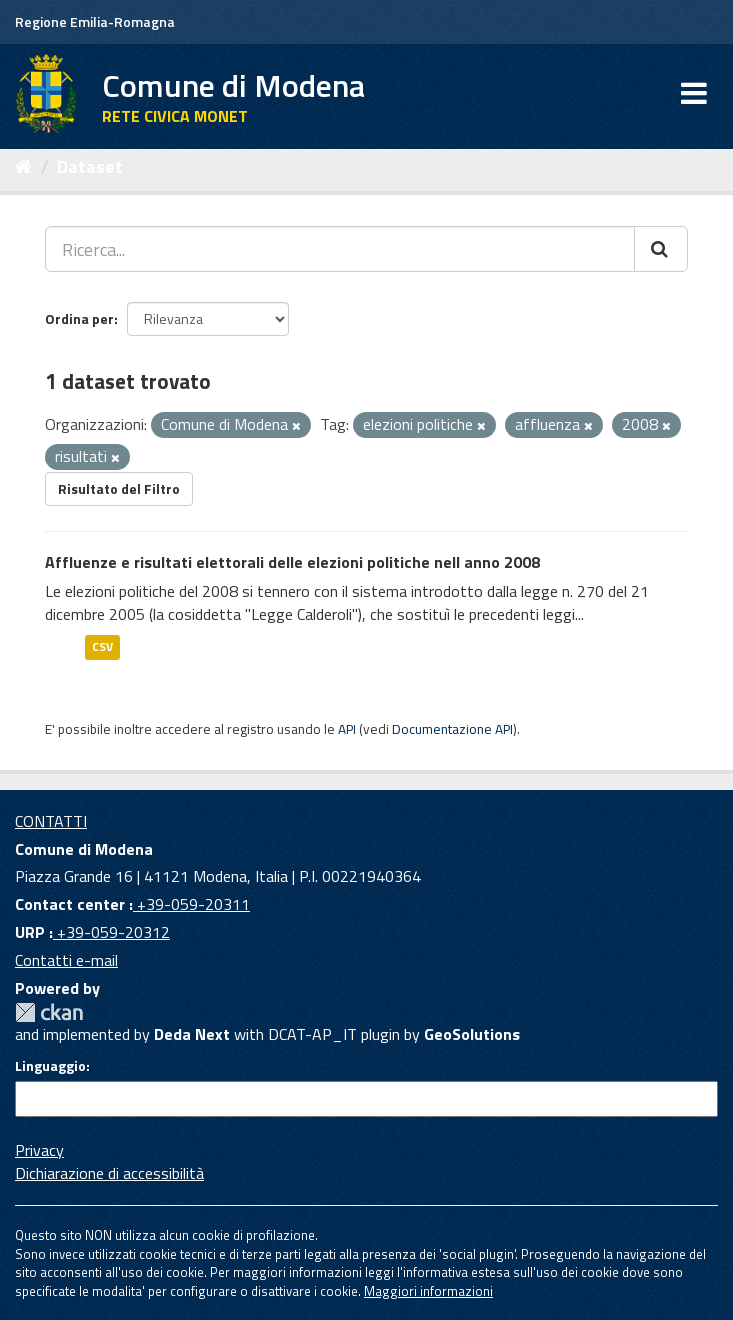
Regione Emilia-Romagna (95, 21)
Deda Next (192, 1034)
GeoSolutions (472, 1034)
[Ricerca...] (340, 249)
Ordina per (79, 318)
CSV (102, 646)
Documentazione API (452, 729)
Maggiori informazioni (428, 1291)
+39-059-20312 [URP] (111, 932)
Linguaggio (50, 1066)
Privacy (39, 1150)
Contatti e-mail (66, 960)
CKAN (49, 1012)
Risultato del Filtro (119, 488)
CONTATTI (51, 821)
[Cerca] (661, 249)
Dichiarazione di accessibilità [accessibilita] (109, 1173)
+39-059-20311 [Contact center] (191, 904)
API (347, 729)
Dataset (90, 166)
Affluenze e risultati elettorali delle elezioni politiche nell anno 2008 (292, 562)
